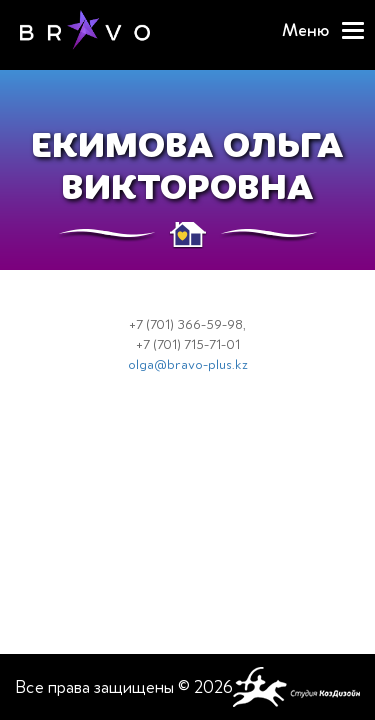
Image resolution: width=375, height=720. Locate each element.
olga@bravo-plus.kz (188, 364)
